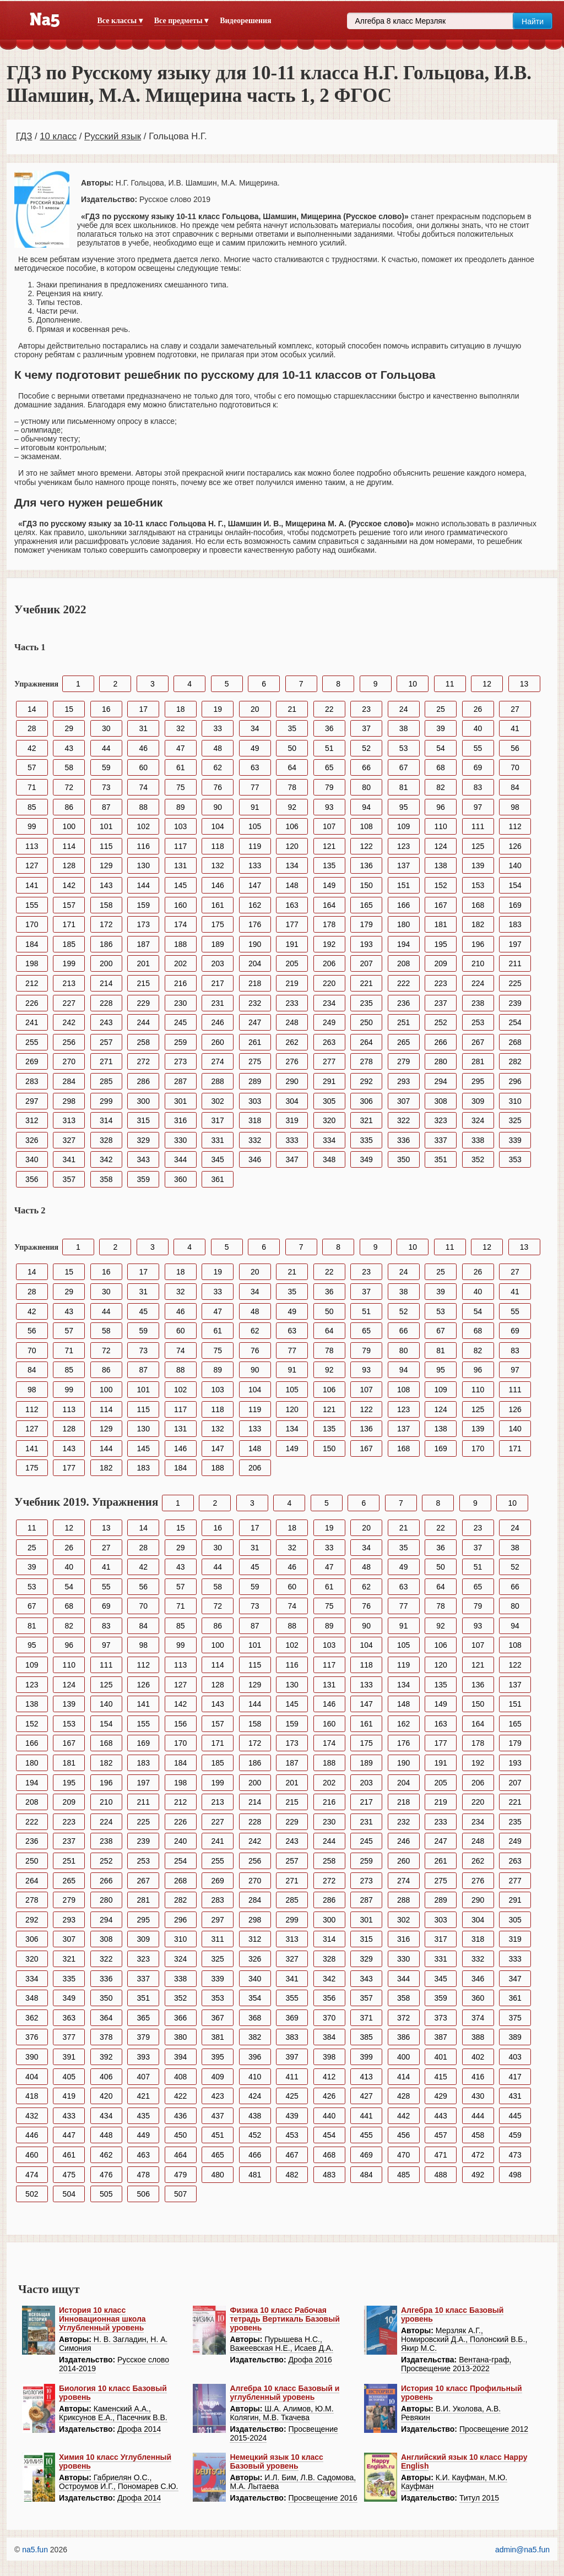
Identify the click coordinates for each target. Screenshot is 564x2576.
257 (106, 1042)
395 (218, 2056)
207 (366, 963)
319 (292, 1120)
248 (292, 1022)
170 (31, 924)
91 (255, 807)
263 (329, 1042)
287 (180, 1081)
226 (31, 1003)
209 (440, 963)
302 (218, 1101)
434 (106, 2115)
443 (440, 2115)
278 (366, 1061)
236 (403, 1003)
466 (254, 2154)
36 (329, 728)
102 (143, 826)
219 (292, 983)
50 (292, 748)
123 (403, 846)
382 (254, 2037)
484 (366, 2174)
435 (143, 2115)
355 (292, 1998)
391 (69, 2056)
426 (329, 2096)
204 (254, 963)
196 (477, 944)
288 (218, 1081)
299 (106, 1101)
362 (31, 2017)
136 (366, 865)
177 (292, 924)
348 (329, 1159)
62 (217, 767)
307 (403, 1101)
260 (218, 1042)
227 (69, 1003)
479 (180, 2174)
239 (514, 1003)
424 (254, 2096)
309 (477, 1101)
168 (477, 905)
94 (366, 807)
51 (329, 748)
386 (403, 2037)
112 (514, 826)
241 (31, 1022)
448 (106, 2135)
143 (106, 885)
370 (329, 2017)
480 (218, 2174)
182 (477, 924)
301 (180, 1101)
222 (403, 983)
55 (478, 748)
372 (403, 2017)
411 (292, 2076)
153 (477, 885)
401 (440, 2056)
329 (143, 1140)
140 (514, 865)
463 (143, 2154)
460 (31, 2154)
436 (180, 2115)
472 (477, 2154)
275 (254, 1061)
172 (106, 924)
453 (292, 2135)
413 (366, 2076)
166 (403, 905)
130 (143, 865)
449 (143, 2135)
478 (143, 2174)
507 (180, 2194)
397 (292, 2056)
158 (106, 905)
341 (69, 1159)
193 (366, 944)
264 (366, 1042)
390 (31, 2056)
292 (366, 1081)
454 (329, 2135)
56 (515, 748)
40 (478, 728)
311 (218, 1939)
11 (450, 683)
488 (440, 2174)
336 (403, 1140)
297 (31, 1101)
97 (478, 807)
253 (477, 1022)
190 (254, 944)
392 (106, 2056)
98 (515, 807)
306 (366, 1101)
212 (31, 983)
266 (440, 1042)
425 (292, 2096)
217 (218, 983)
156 (180, 1723)
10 (412, 683)
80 (366, 787)
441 (366, 2115)
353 (514, 1159)
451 (218, 2135)
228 (106, 1003)
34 (255, 728)
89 (180, 807)
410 (254, 2076)
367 (218, 2017)
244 (143, 1022)
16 (106, 709)
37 (366, 728)
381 (218, 2037)
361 (218, 1179)
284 (69, 1081)
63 (255, 767)
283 (31, 1081)
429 (440, 2096)
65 (329, 767)
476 (106, 2174)
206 (329, 963)
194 (403, 944)
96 (440, 807)
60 (143, 767)
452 (254, 2135)
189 (218, 944)
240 (180, 1841)
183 (514, 924)
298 (69, 1101)
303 (254, 1101)
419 (69, 2096)
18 (180, 709)
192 (329, 944)
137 (403, 865)
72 (68, 787)
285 (106, 1081)
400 (403, 2056)
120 (292, 846)
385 (366, 2037)
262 (292, 1042)
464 (180, 2154)
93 (329, 807)
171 (69, 924)
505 (106, 2194)
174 (180, 924)
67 (403, 767)
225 (514, 983)
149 (329, 885)
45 (143, 1311)
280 (440, 1061)
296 (514, 1081)
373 (440, 2017)
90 (217, 807)
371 (366, 2017)
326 (31, 1140)
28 (32, 728)
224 (477, 983)
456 (403, 2135)
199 (69, 963)
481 (254, 2174)
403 (514, 2056)
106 (292, 826)
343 (143, 1159)
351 (440, 1159)
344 (180, 1159)
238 (477, 1003)
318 (254, 1120)
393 (143, 2056)
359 (143, 1179)
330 (180, 1140)
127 (31, 865)
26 (478, 709)
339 (514, 1140)
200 (106, 963)
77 (255, 787)
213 (69, 983)
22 (329, 709)
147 (254, 885)
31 (143, 728)
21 (292, 709)
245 (180, 1022)
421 (143, 2096)
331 (218, 1140)
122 (366, 846)
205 (292, 963)
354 (254, 1998)
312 (31, 1120)
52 (366, 748)
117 (180, 846)
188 (180, 944)
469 (366, 2154)
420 (106, 2096)
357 (69, 1179)
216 (180, 983)
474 (31, 2174)
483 (329, 2174)
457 (440, 2135)
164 (329, 905)
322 (403, 1120)
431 (514, 2096)
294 (440, 1081)
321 (366, 1120)
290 (292, 1081)
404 (31, 2076)
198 (31, 963)
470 (403, 2154)
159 (143, 905)
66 (366, 767)
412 (329, 2076)
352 (477, 1159)
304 (292, 1101)
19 (217, 709)
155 (31, 905)
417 (514, 2076)
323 (440, 1120)
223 (440, 983)
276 (292, 1061)
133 (254, 865)
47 (180, 748)
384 (329, 2037)
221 (366, 983)
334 (329, 1140)
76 (217, 787)
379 (143, 2037)
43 (68, 748)
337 (440, 1140)
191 (292, 944)
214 (106, 983)
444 (477, 2115)
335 (366, 1140)
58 (68, 767)
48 (217, 748)
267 (477, 1042)
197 (514, 944)
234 (329, 1003)
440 (329, 2115)
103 (180, 826)
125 (477, 846)
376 (31, 2037)
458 (477, 2135)
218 (254, 983)
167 (440, 905)
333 (292, 1140)
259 (180, 1042)
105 (254, 826)
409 (218, 2076)
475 (69, 2174)
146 (218, 885)
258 (143, 1042)
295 (477, 1081)
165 (366, 905)
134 (292, 865)
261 (254, 1042)
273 (180, 1061)
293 (403, 1081)
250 (366, 1022)
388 (477, 2037)
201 (143, 963)
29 (68, 728)
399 (366, 2056)
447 (69, 2135)
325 (514, 1120)
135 (329, 865)
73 (106, 787)
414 (403, 2076)
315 (143, 1120)
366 (180, 2017)
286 (143, 1081)
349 (366, 1159)
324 (477, 1120)
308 (440, 1101)
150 (366, 885)
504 (69, 2194)
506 (143, 2194)
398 (329, 2056)
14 (32, 709)
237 (440, 1003)
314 (106, 1120)
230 (180, 1003)
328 (106, 1140)
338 (477, 1140)
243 (106, 1022)
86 (68, 807)
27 (515, 709)
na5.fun (35, 2549)
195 (440, 944)
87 (106, 807)
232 (254, 1003)
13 (524, 683)
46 (143, 748)
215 (143, 983)
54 (440, 748)
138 (440, 865)
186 (106, 944)
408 (180, 2076)
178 (329, 924)
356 (31, 1179)
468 (329, 2154)
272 (143, 1061)
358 (106, 1179)
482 (292, 2174)
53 (403, 748)
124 (440, 846)
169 (514, 905)
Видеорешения (245, 21)
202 (180, 963)
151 (403, 885)
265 (403, 1042)
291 (329, 1081)
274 (218, 1061)
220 (329, 983)
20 (255, 709)
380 (180, 2037)
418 (31, 2096)
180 (403, 924)
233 (292, 1003)
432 (31, 2115)
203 (218, 963)
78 (292, 787)
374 (477, 2017)
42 (32, 748)
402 (477, 2056)
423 (218, 2096)
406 (106, 2076)
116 (143, 846)
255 (31, 1042)
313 (69, 1120)
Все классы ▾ (120, 21)
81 (403, 787)
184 (31, 944)
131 (180, 865)
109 (403, 826)
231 (218, 1003)
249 (329, 1022)
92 (292, 807)
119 (254, 846)
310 (514, 1101)
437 (218, 2115)
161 (218, 905)
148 (292, 885)
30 (106, 728)
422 (180, 2096)
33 (217, 728)
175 (218, 924)
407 (143, 2076)
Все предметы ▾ (181, 21)
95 (403, 807)
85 (32, 807)
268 (514, 1042)
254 (514, 1022)
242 (69, 1022)
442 (403, 2115)
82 (440, 787)
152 (440, 885)
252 (440, 1022)
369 (292, 2017)
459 (514, 2135)
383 (292, 2037)
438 (254, 2115)
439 (292, 2115)
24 (403, 709)
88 (143, 807)
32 (180, 728)
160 (180, 905)
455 (366, 2135)
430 (477, 2096)
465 (218, 2154)
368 (254, 2017)
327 (69, 1140)
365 (143, 2017)
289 (254, 1081)
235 (366, 1003)
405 (69, 2076)
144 (143, 885)
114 (69, 846)
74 (143, 787)
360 (180, 1179)
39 (440, 728)
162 (254, 905)
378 (106, 2037)
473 (514, 2154)
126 (514, 846)
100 (69, 826)
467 (292, 2154)
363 (69, 2017)
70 (515, 767)
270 (69, 1061)
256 (69, 1042)
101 (106, 826)
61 (180, 767)
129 (106, 865)
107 (329, 826)
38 (403, 728)
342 (106, 1159)
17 (143, 709)
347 (292, 1159)
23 (366, 709)
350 (403, 1159)
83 (478, 787)
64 (292, 767)
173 (143, 924)
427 (366, 2096)
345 (218, 1159)
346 (254, 1159)
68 (440, 767)
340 (31, 1159)
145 (180, 885)
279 (403, 1061)
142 (69, 885)
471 (440, 2154)
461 (69, 2154)
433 (69, 2115)
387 (440, 2037)
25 (440, 709)
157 (69, 905)
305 (329, 1101)
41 (515, 728)
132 (218, 865)
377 (69, 2037)
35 (292, 728)
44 (106, 748)
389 (514, 2037)
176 (254, 924)
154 (514, 885)
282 (514, 1061)
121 (329, 846)
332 (254, 1140)
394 (180, 2056)
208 (403, 963)
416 (477, 2076)
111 (477, 826)
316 (180, 1120)
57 (32, 767)
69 (478, 767)
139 (477, 865)
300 (143, 1101)
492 (477, 2174)
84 (515, 787)
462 (106, 2154)
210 (477, 963)
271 (106, 1061)
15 (68, 709)
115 (106, 846)
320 (329, 1120)
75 (180, 787)
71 (32, 787)
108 (366, 826)
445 (514, 2115)
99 (32, 826)
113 (31, 846)
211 (514, 963)
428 (403, 2096)
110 (440, 826)
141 (31, 885)
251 (403, 1022)
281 (477, 1061)
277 (329, 1061)
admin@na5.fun (522, 2549)
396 (254, 2056)
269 (31, 1061)
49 (255, 748)
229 (143, 1003)
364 (106, 2017)
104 (218, 826)
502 (31, 2194)
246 (218, 1022)
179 (366, 924)
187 (143, 944)
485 (403, 2174)
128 (69, 865)
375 (514, 2017)
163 (292, 905)
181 (440, 924)
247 (254, 1022)
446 (31, 2135)
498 (514, 2174)
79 (329, 787)
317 (218, 1120)
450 (180, 2135)
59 (106, 767)
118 (218, 846)
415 (440, 2076)
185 (69, 944)
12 (486, 683)
